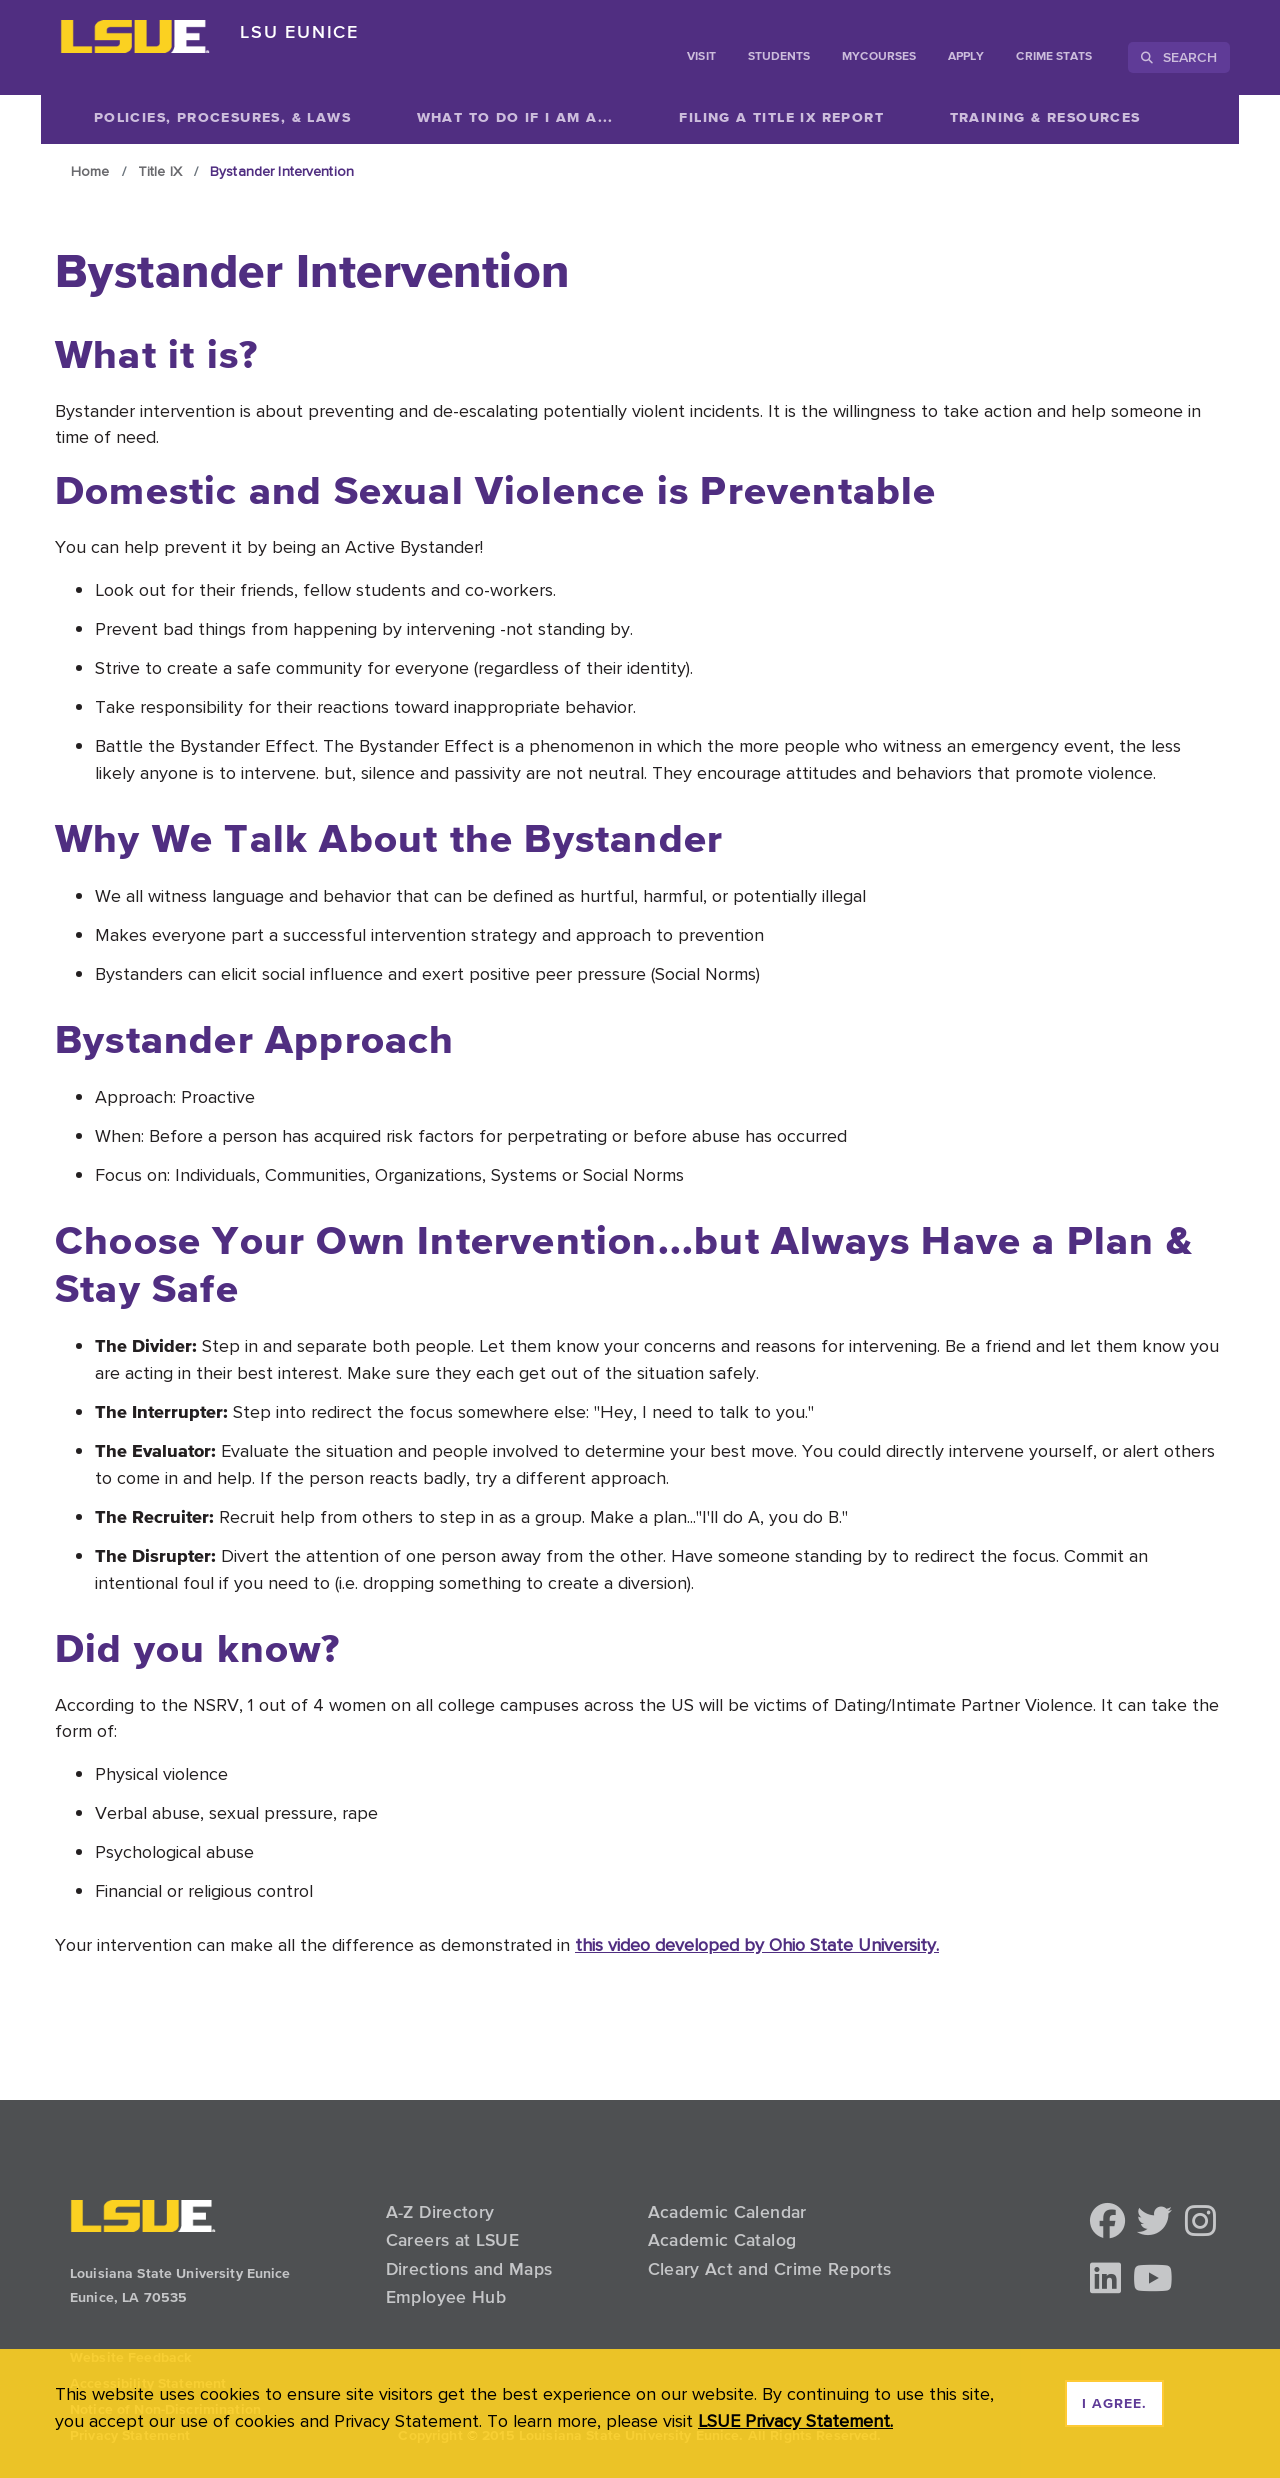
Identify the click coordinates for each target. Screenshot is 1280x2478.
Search (1179, 57)
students (779, 57)
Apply (966, 57)
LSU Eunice (299, 31)
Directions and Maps (469, 2269)
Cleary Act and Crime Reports (770, 2269)
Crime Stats (1054, 57)
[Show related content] (515, 117)
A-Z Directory (440, 2212)
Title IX (160, 171)
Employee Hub (446, 2297)
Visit (701, 57)
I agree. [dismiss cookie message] (1114, 2404)
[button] (1107, 2222)
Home (90, 171)
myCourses (879, 57)
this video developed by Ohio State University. (757, 1944)
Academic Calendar (727, 2212)
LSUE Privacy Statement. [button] (795, 2420)
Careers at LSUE (452, 2240)
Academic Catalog (722, 2240)
